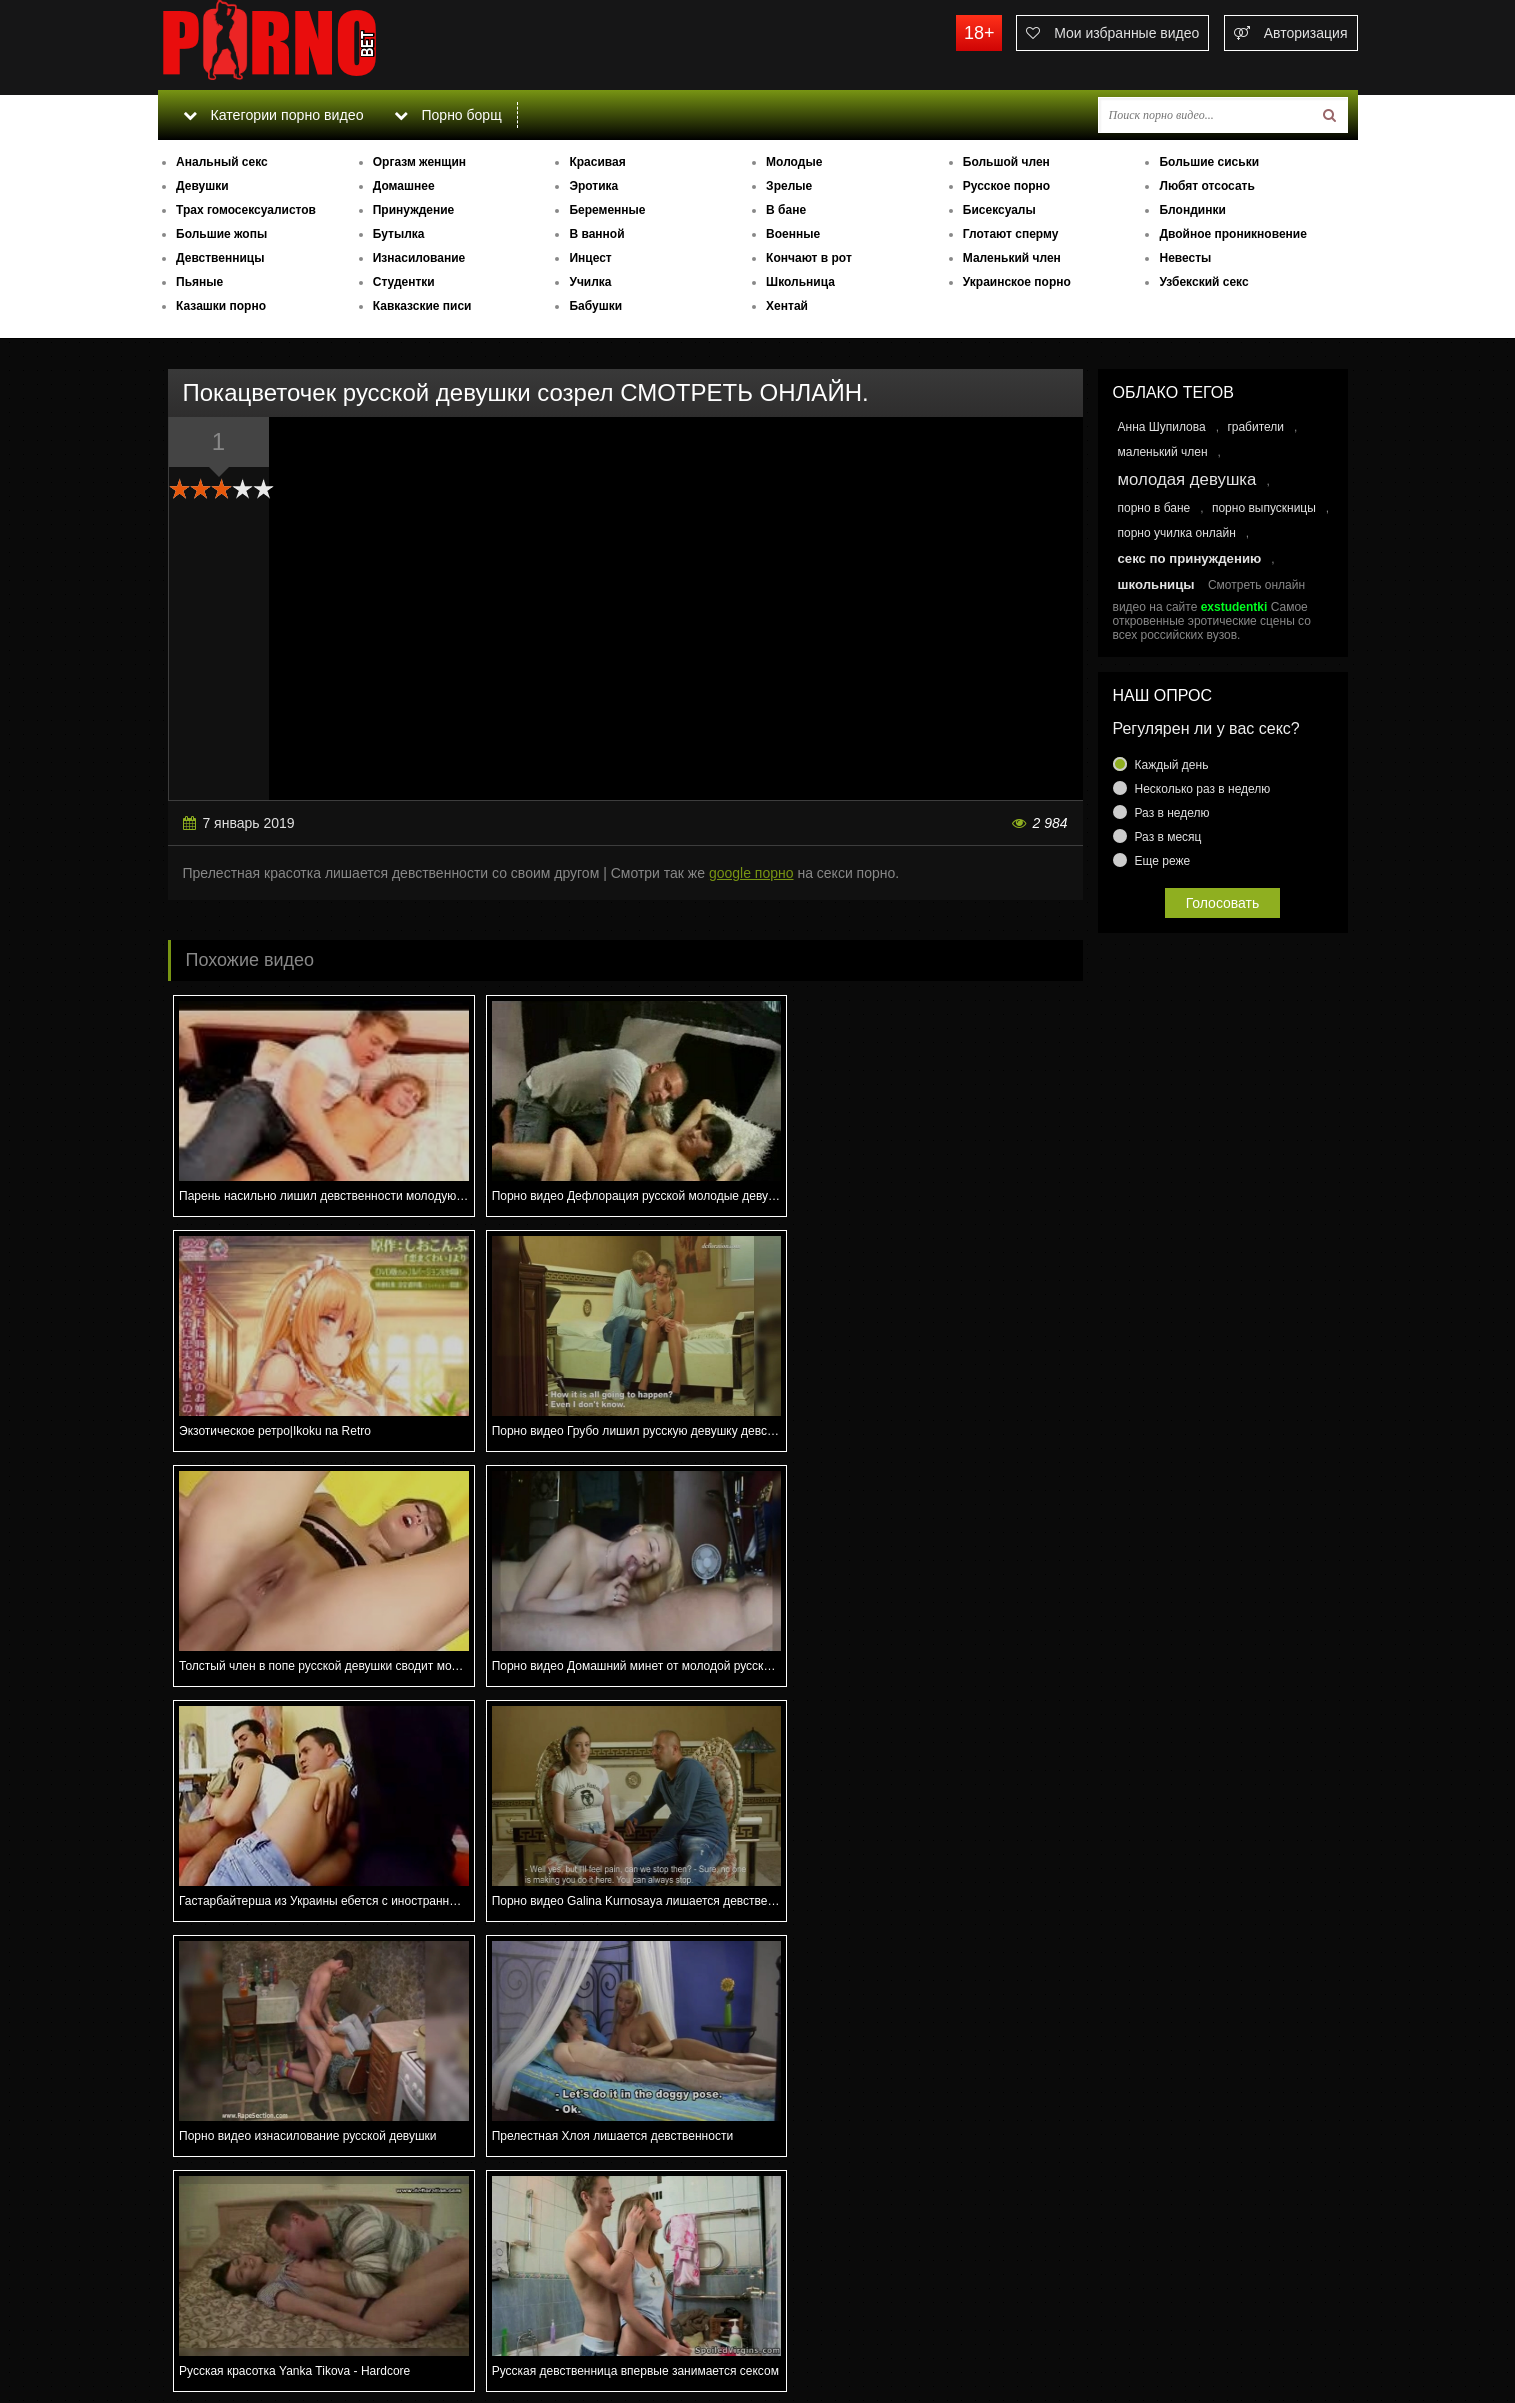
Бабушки (595, 306)
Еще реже (1163, 861)
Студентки (404, 282)
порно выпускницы (1264, 508)
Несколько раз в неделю (1203, 789)
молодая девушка (1187, 479)
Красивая (597, 162)
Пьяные (199, 282)
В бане (786, 210)
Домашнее (404, 186)
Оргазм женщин (419, 162)
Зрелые (789, 186)
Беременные (607, 210)
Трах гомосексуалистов (246, 210)
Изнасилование (419, 258)
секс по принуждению (1190, 558)
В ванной (596, 234)
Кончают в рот (809, 258)
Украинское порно (1017, 282)
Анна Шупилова (1162, 427)
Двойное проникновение (1232, 234)
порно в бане (1154, 508)
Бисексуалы (999, 210)
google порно (751, 873)
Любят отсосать (1206, 186)
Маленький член (1012, 258)
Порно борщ (447, 115)
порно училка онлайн (1177, 533)
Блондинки (1192, 210)
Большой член (1006, 162)
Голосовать (1223, 903)
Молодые (794, 162)
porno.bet (308, 45)
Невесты (1185, 258)
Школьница (800, 282)
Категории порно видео (272, 115)
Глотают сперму (1011, 234)
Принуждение (414, 210)
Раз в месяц (1168, 837)
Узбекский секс (1203, 282)
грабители (1255, 427)
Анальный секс (222, 162)
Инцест (590, 258)
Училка (590, 282)
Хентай (787, 306)
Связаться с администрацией (261, 2333)
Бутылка (399, 234)
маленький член (1163, 452)
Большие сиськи (1209, 162)
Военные (793, 234)
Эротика (593, 186)
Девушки (202, 186)
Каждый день (1172, 765)
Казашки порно (221, 306)
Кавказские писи (422, 306)
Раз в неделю (1172, 813)
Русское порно (1006, 186)
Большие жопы (221, 234)
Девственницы (220, 258)
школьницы (1156, 584)
